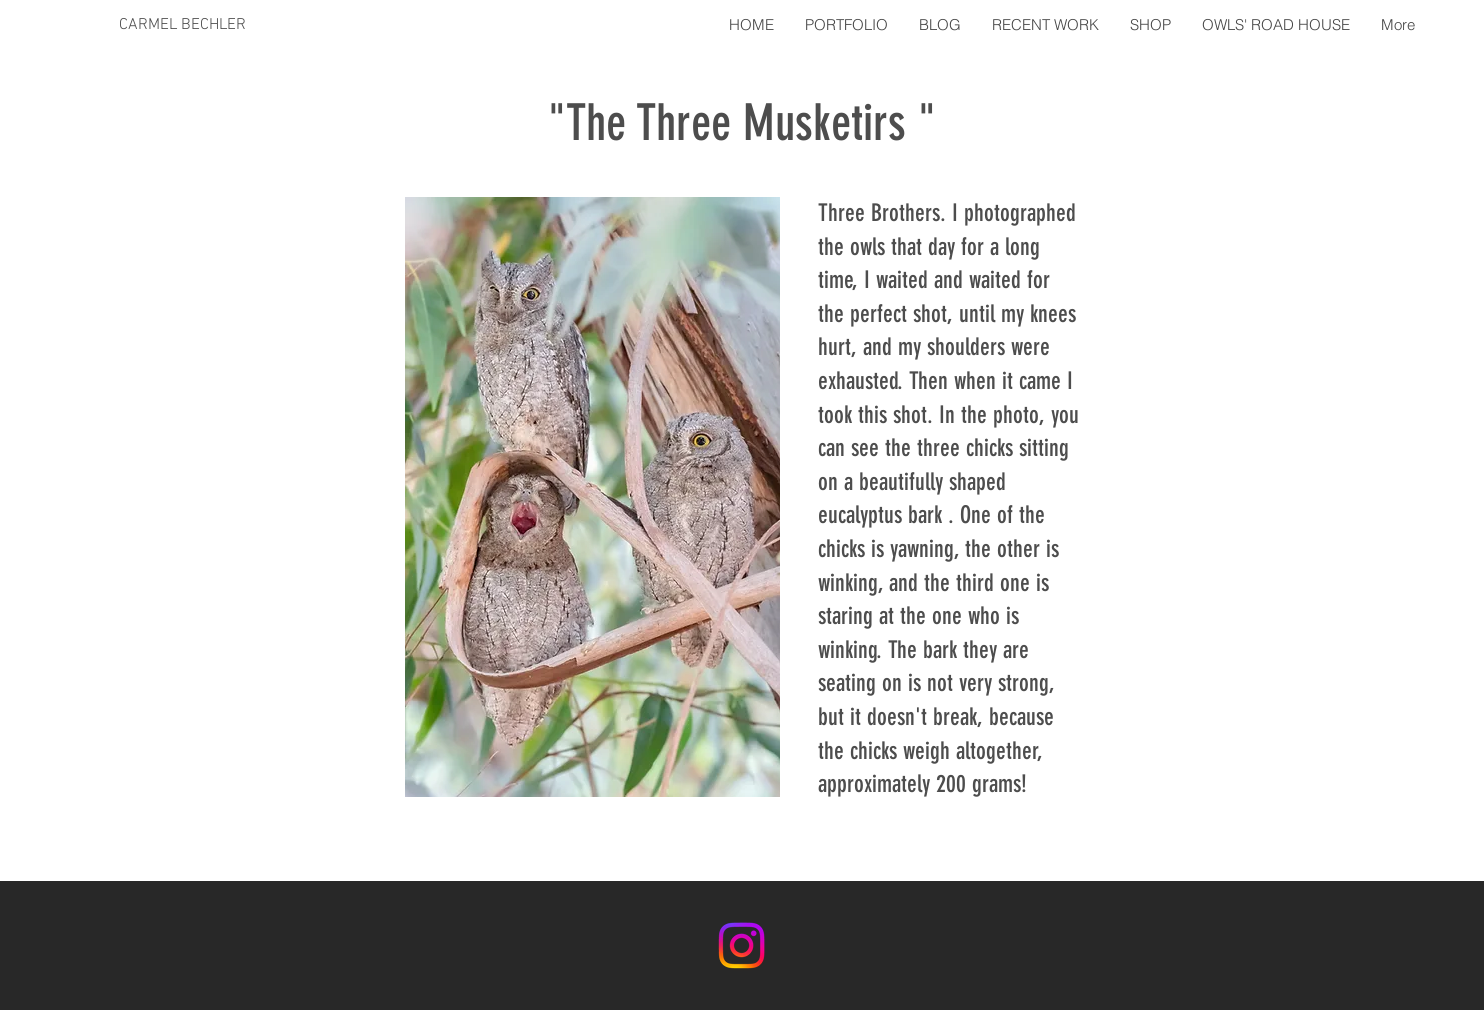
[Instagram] (741, 945)
